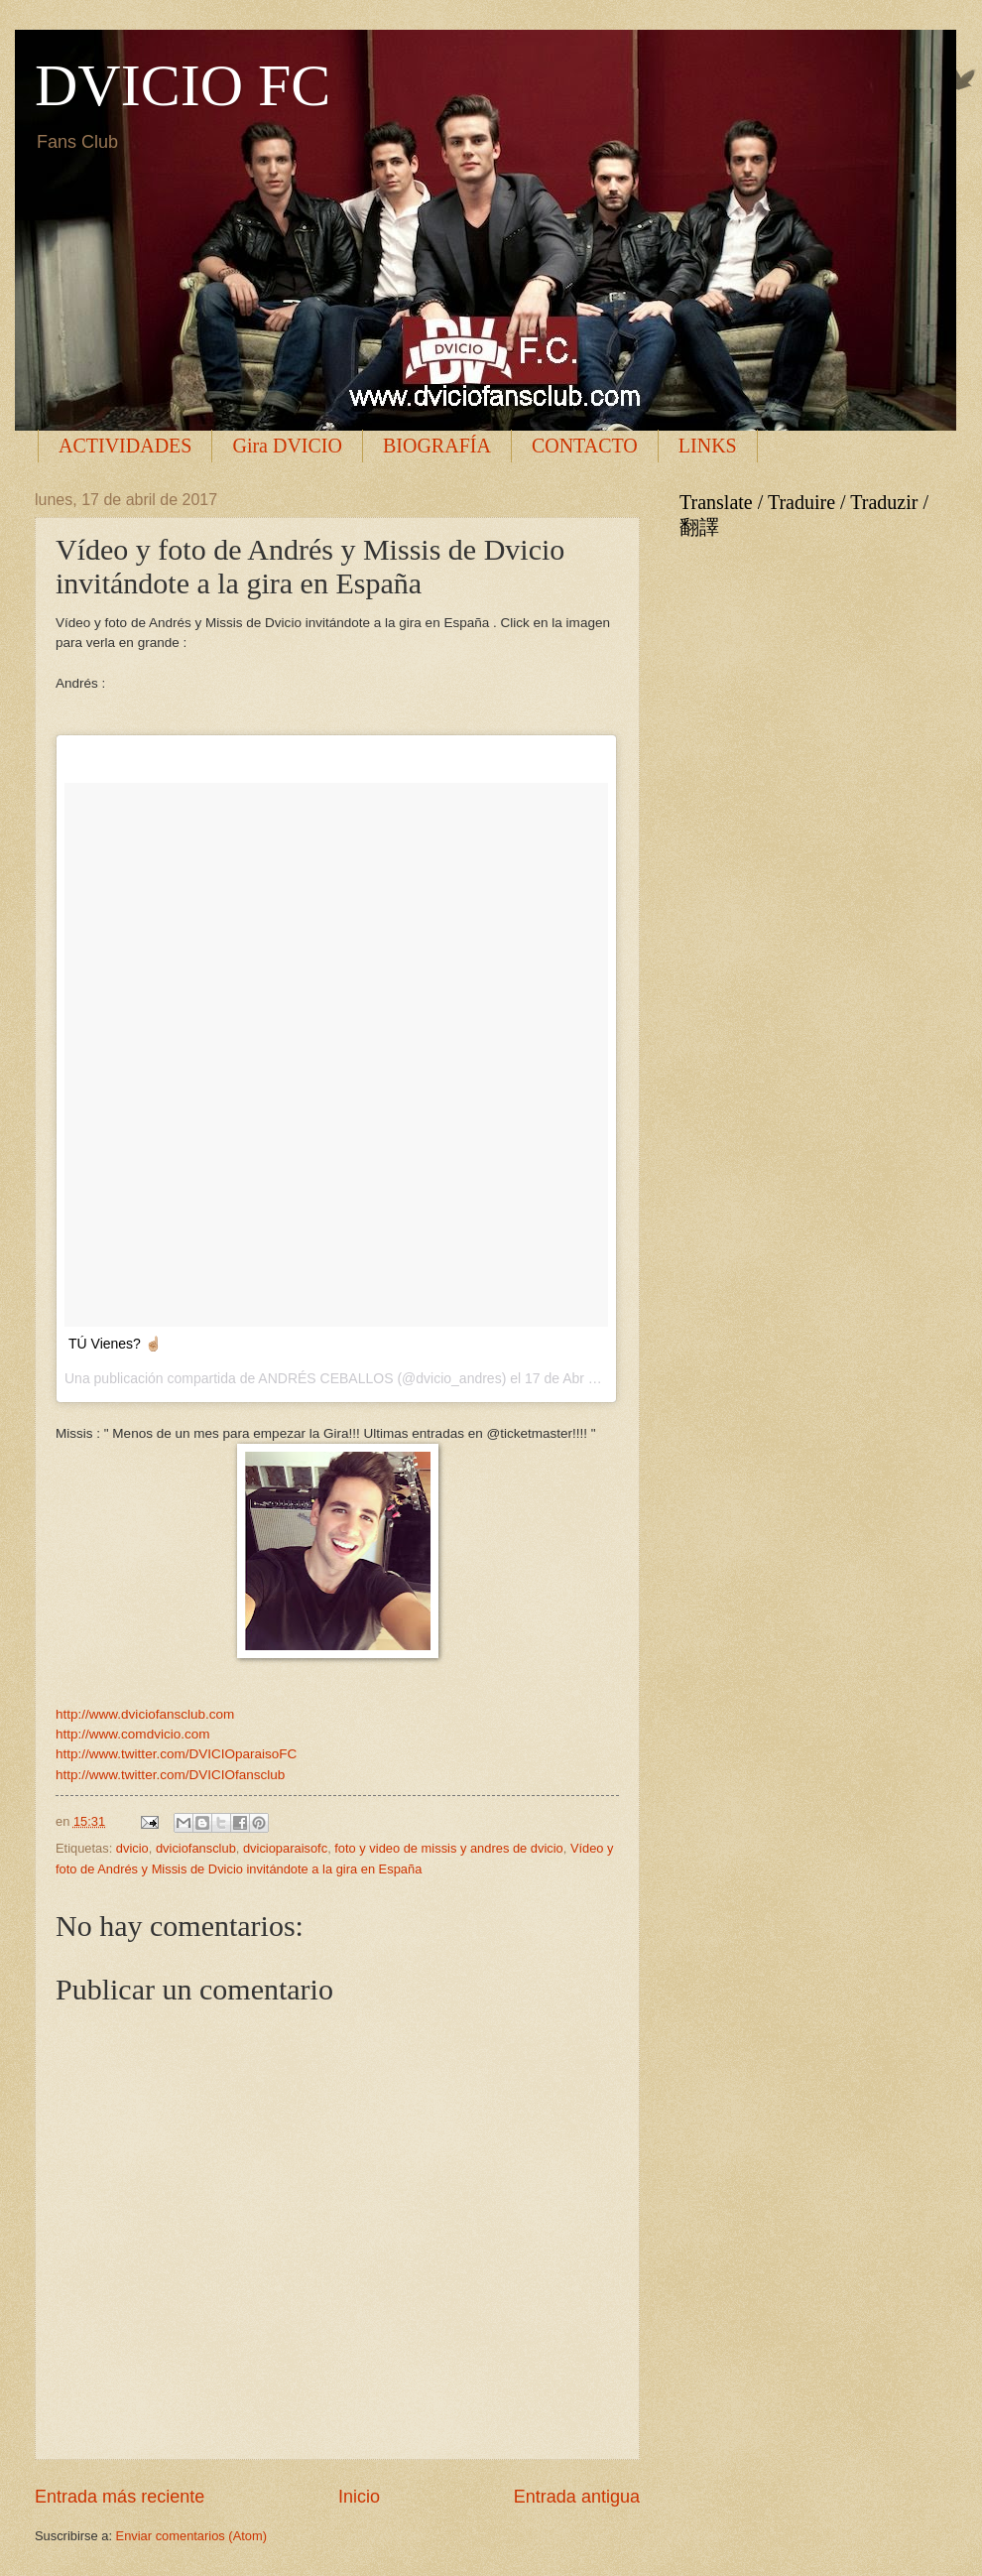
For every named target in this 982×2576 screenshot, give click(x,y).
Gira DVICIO (287, 445)
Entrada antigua (577, 2497)
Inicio (359, 2497)
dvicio (132, 1848)
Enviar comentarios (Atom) (191, 2535)
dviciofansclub (196, 1848)
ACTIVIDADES (125, 445)
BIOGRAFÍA (437, 445)
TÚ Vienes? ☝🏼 (115, 1344)
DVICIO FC (182, 85)
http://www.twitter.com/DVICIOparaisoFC (176, 1753)
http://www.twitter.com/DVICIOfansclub (170, 1774)
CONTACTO (585, 445)
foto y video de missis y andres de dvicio (448, 1848)
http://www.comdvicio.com (132, 1734)
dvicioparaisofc (285, 1848)
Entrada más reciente (119, 2497)
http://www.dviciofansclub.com (145, 1714)
